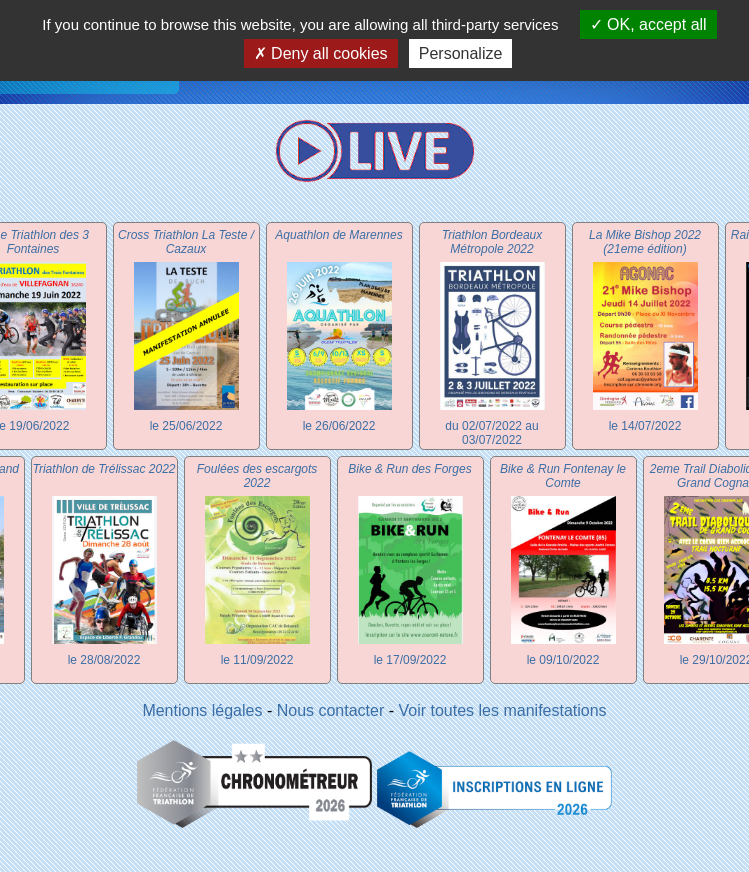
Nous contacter (331, 710)
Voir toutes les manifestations (503, 710)
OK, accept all (648, 24)
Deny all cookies (321, 53)
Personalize (461, 53)
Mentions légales (202, 710)
